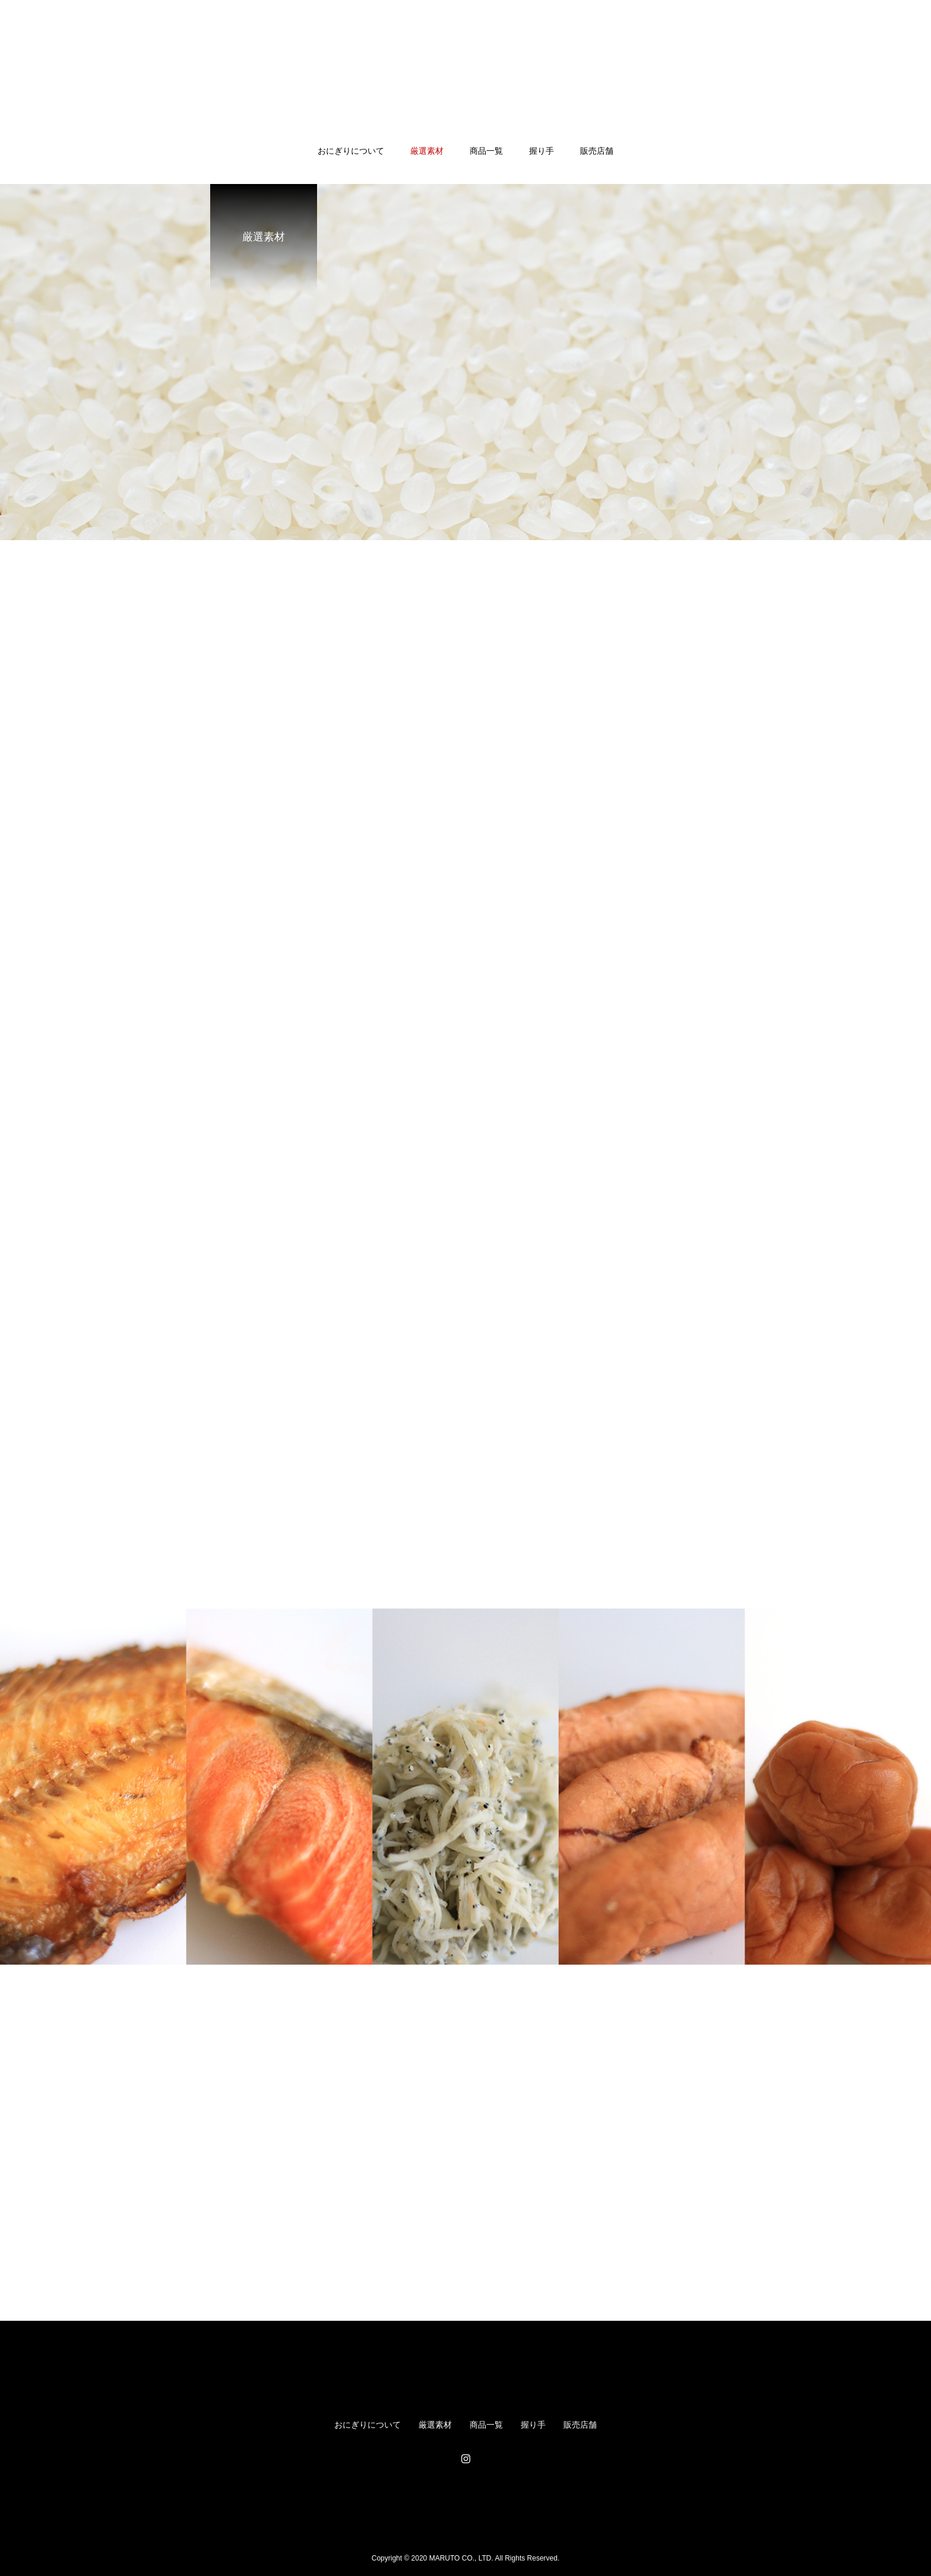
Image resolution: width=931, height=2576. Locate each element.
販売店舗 (596, 151)
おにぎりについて (351, 151)
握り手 (541, 151)
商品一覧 (486, 151)
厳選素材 (427, 151)
